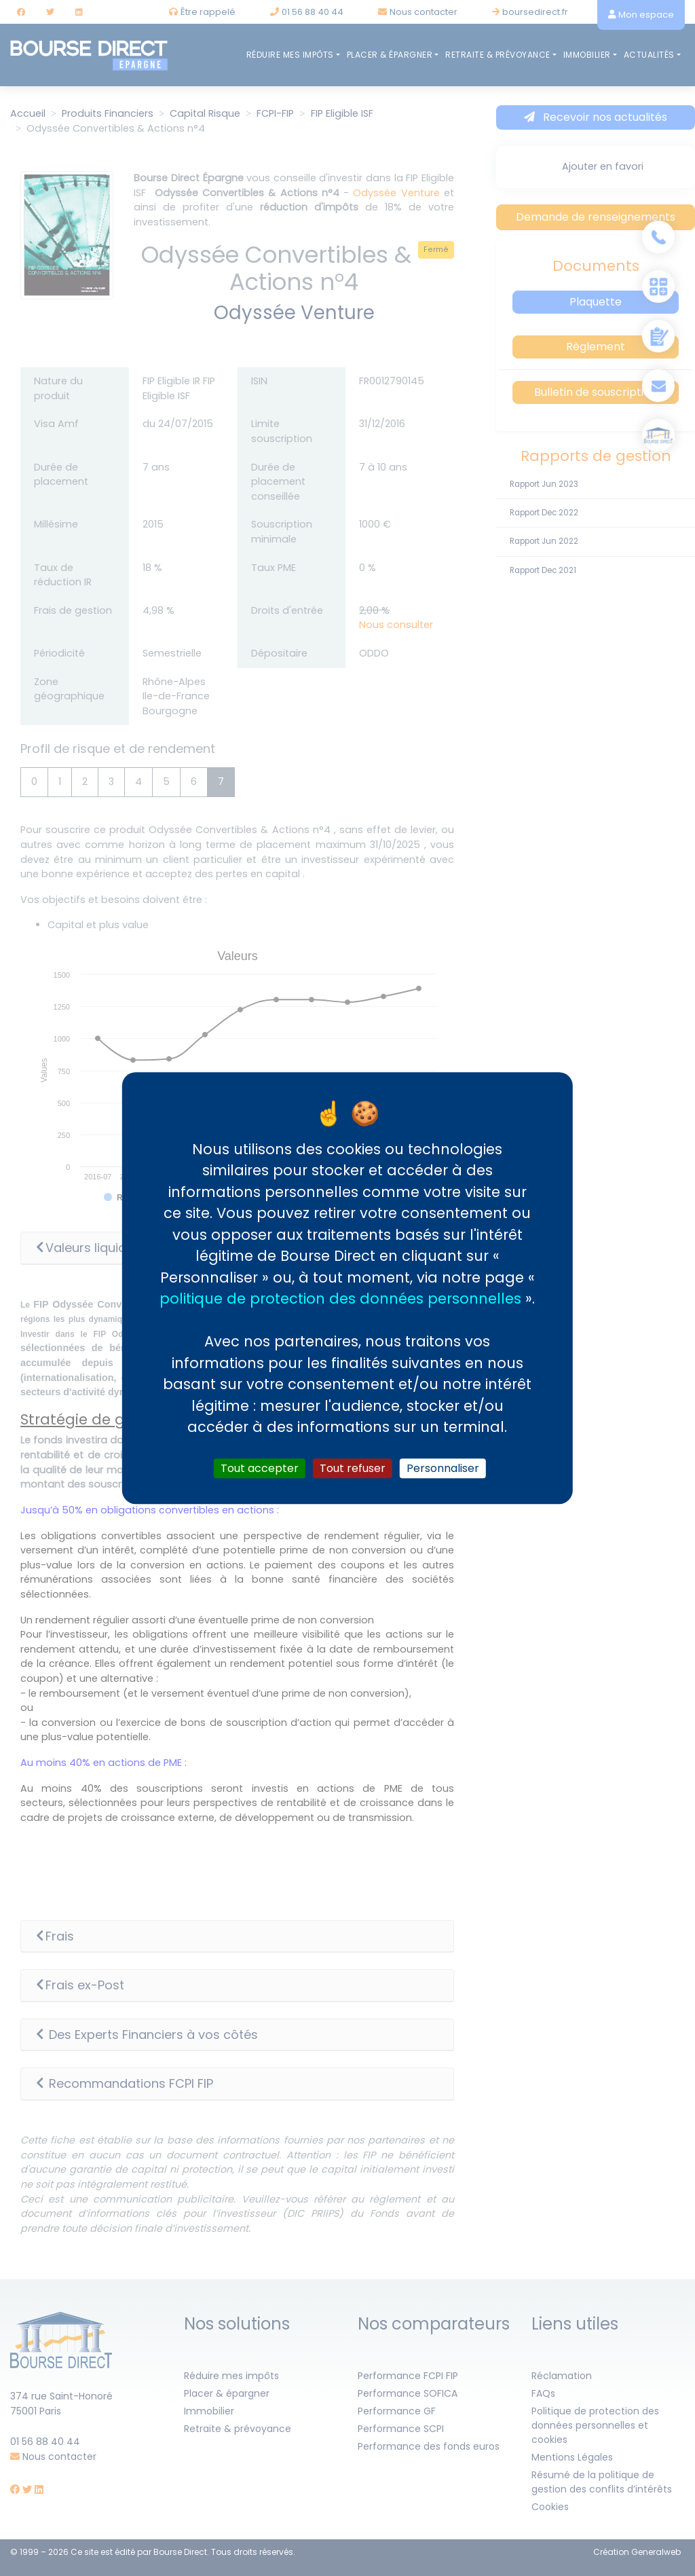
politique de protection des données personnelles (340, 1298)
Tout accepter (260, 1468)
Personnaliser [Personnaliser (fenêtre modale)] (443, 1468)
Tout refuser (353, 1468)
